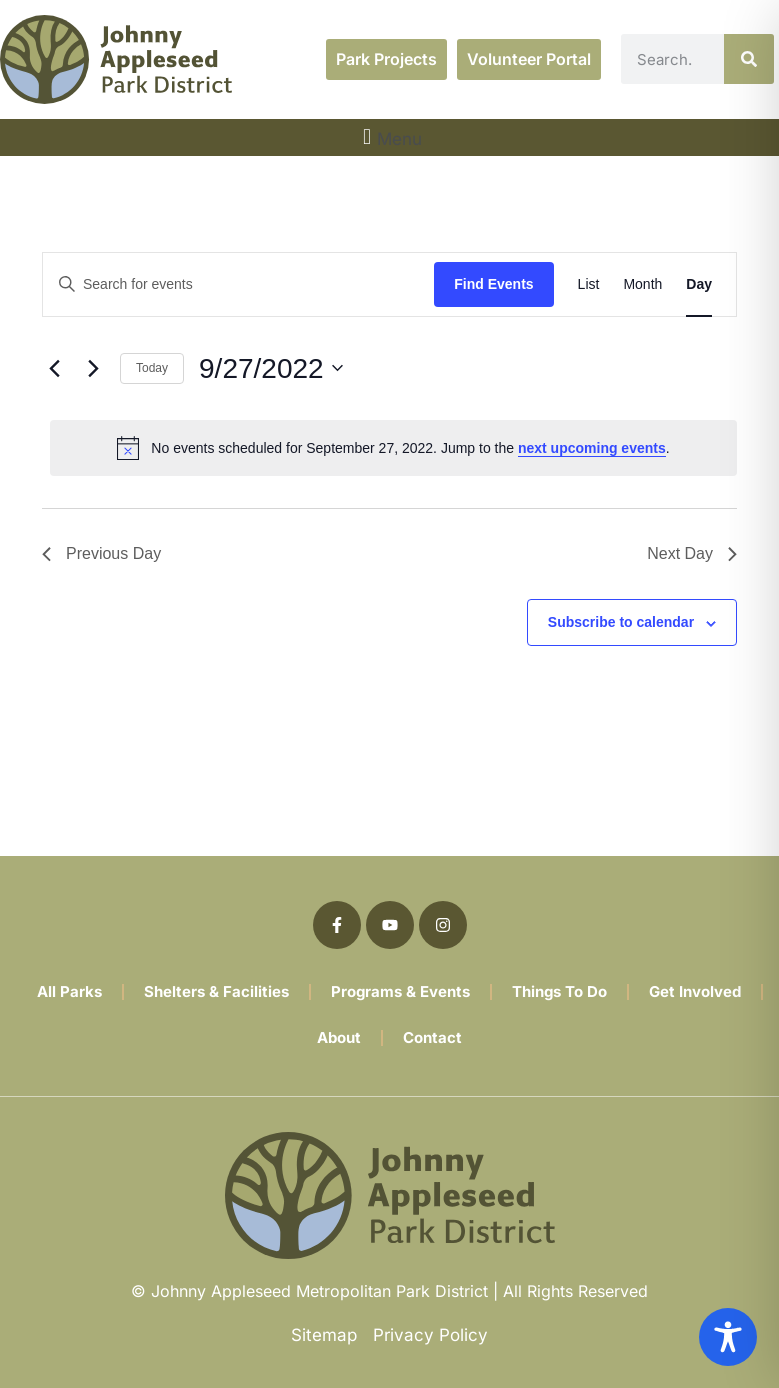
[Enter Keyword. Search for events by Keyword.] (238, 284)
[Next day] (93, 368)
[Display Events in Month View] (642, 284)
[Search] (749, 59)
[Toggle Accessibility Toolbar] (728, 1337)
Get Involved (695, 991)
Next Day (692, 553)
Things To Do (559, 991)
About (339, 1037)
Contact (432, 1037)
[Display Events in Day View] (699, 284)
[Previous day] (54, 368)
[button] (389, 137)
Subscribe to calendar (621, 622)
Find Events (493, 284)
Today (152, 368)
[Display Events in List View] (589, 284)
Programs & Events (400, 991)
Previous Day (101, 553)
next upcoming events (592, 448)
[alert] (393, 448)
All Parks (69, 991)
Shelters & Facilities (216, 991)
